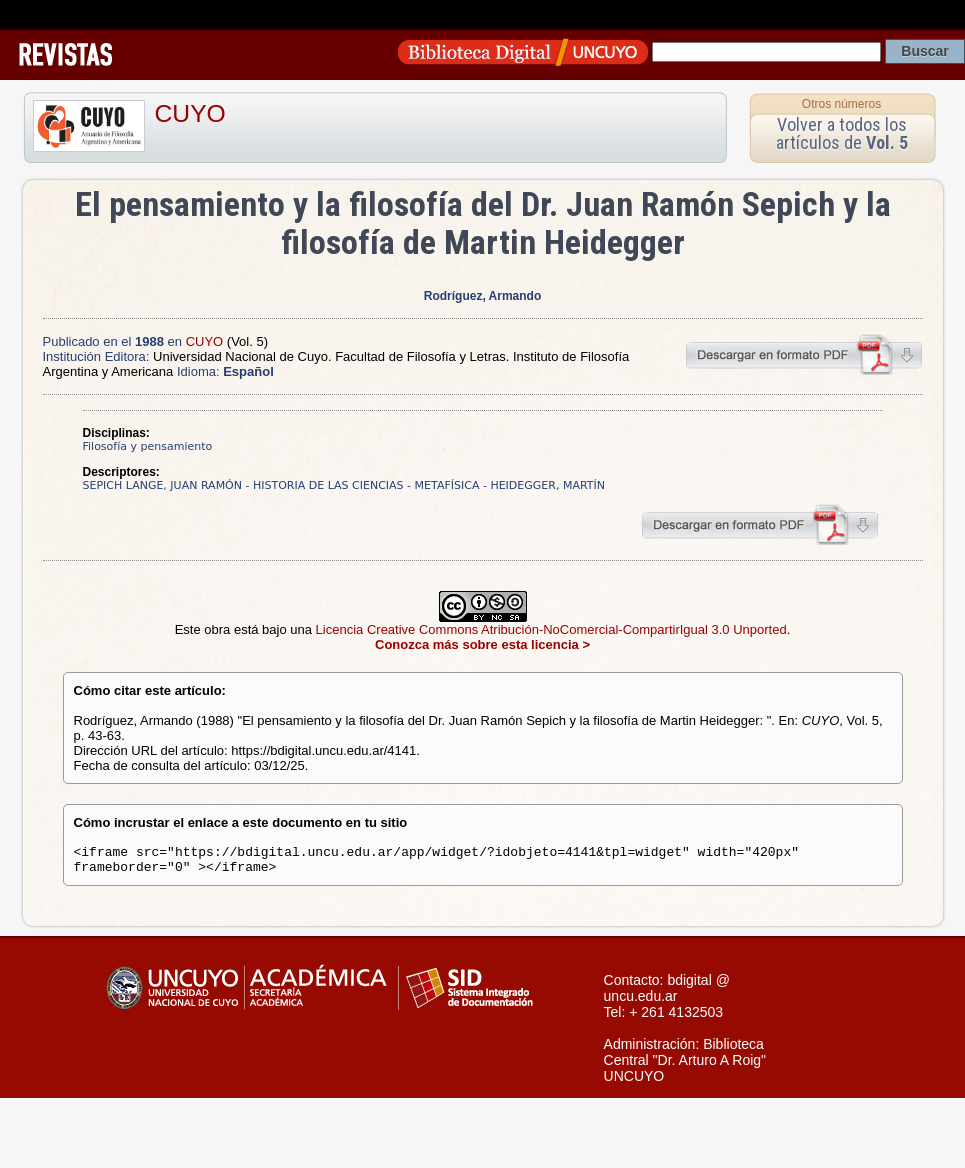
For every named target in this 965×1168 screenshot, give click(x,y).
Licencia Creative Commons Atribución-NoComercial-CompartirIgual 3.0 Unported (551, 629)
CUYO (190, 113)
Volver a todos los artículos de (842, 133)
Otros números (841, 104)
